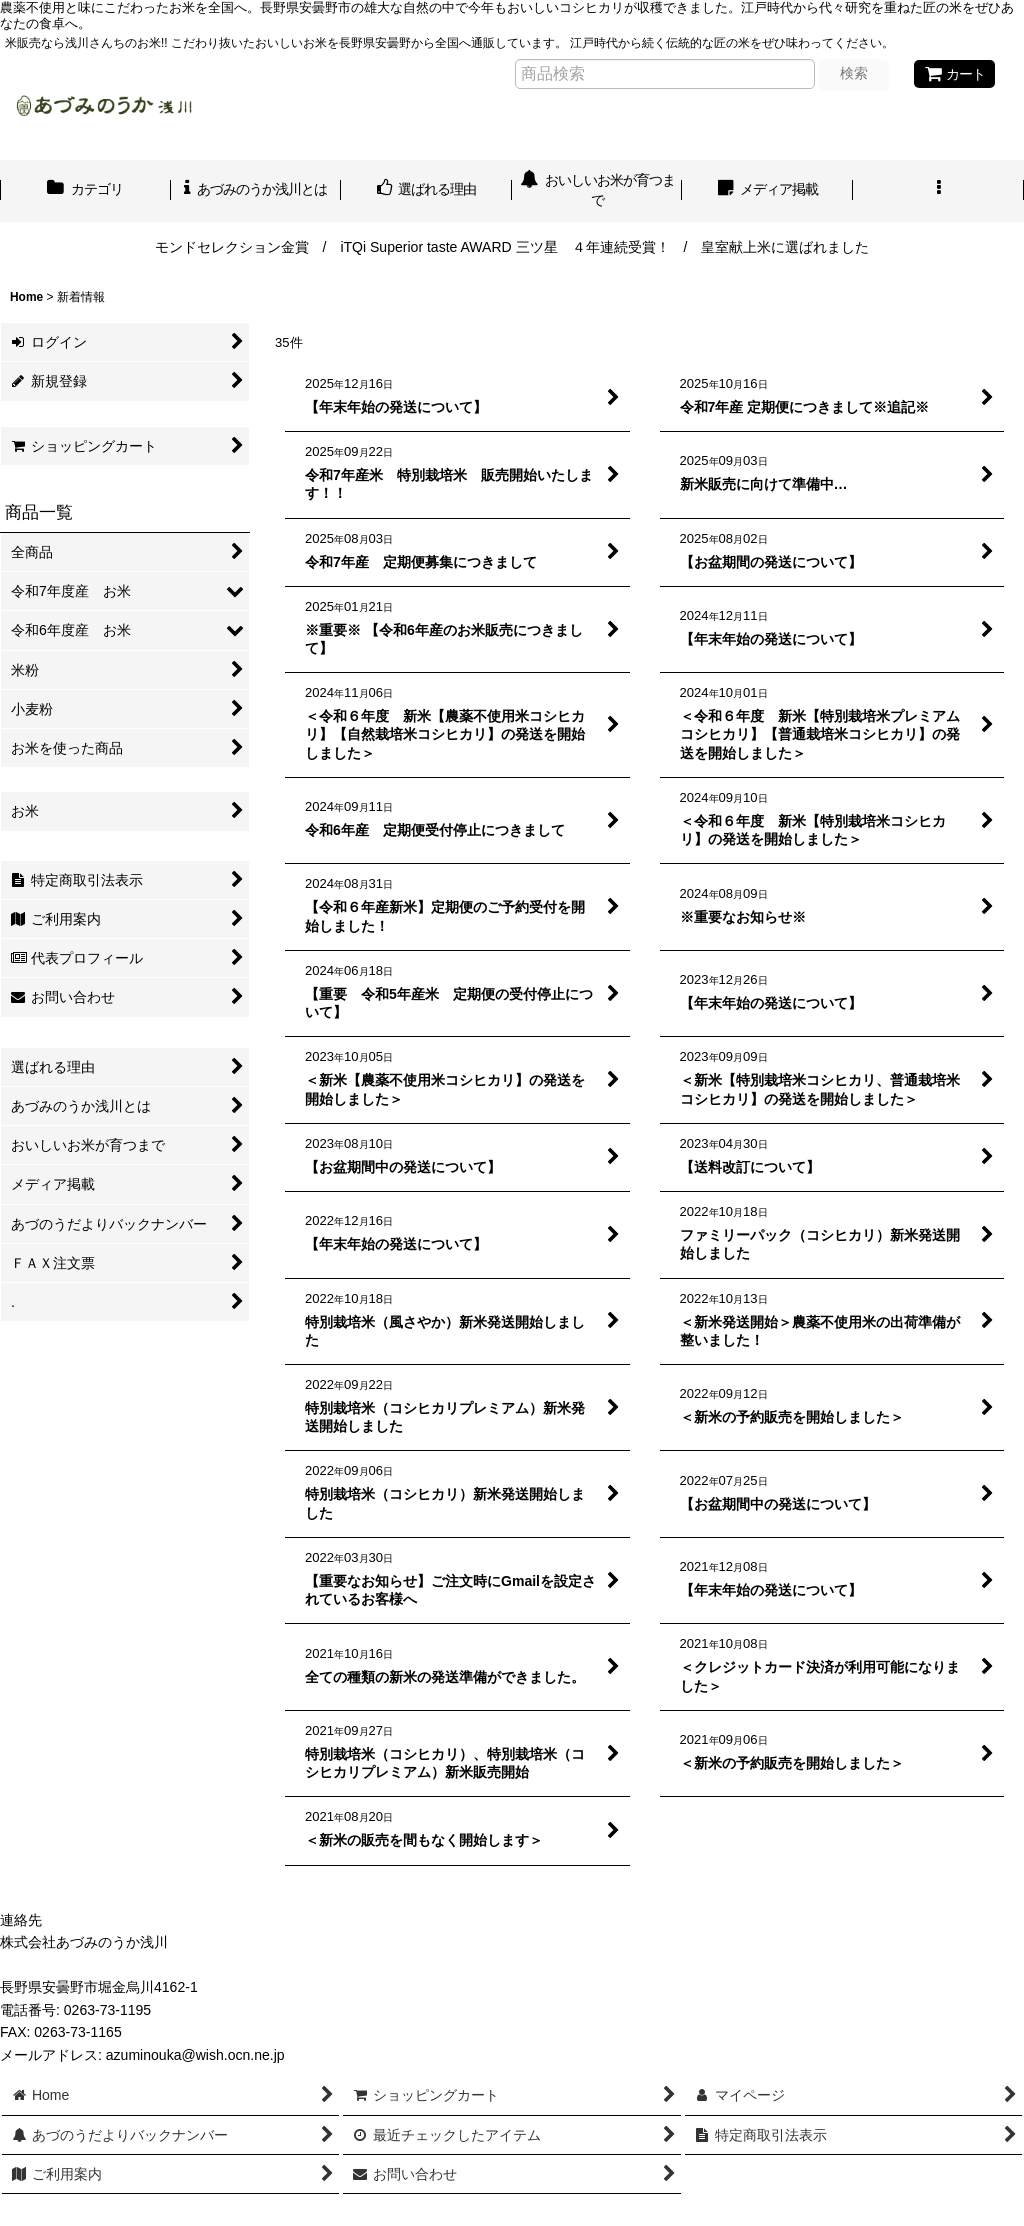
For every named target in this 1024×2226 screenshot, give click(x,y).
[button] (938, 191)
